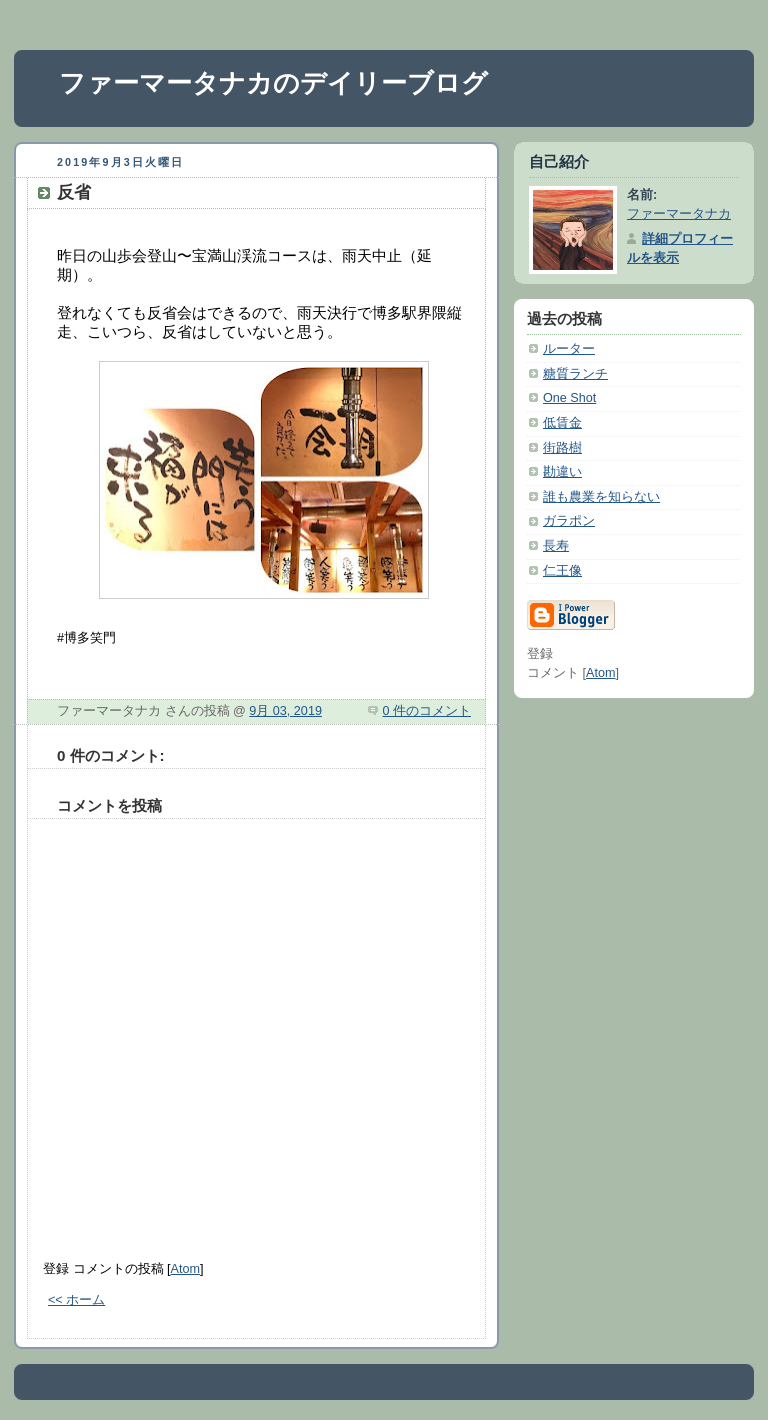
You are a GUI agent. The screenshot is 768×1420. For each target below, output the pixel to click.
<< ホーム (76, 1300)
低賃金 (562, 423)
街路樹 (562, 448)
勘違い (562, 472)
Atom (185, 1269)
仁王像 (562, 571)
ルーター (569, 349)
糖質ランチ (575, 374)
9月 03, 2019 (285, 711)
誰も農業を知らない (601, 497)
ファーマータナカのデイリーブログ (273, 83)
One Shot (569, 398)
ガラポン (569, 521)
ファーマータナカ (679, 214)
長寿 (556, 546)
